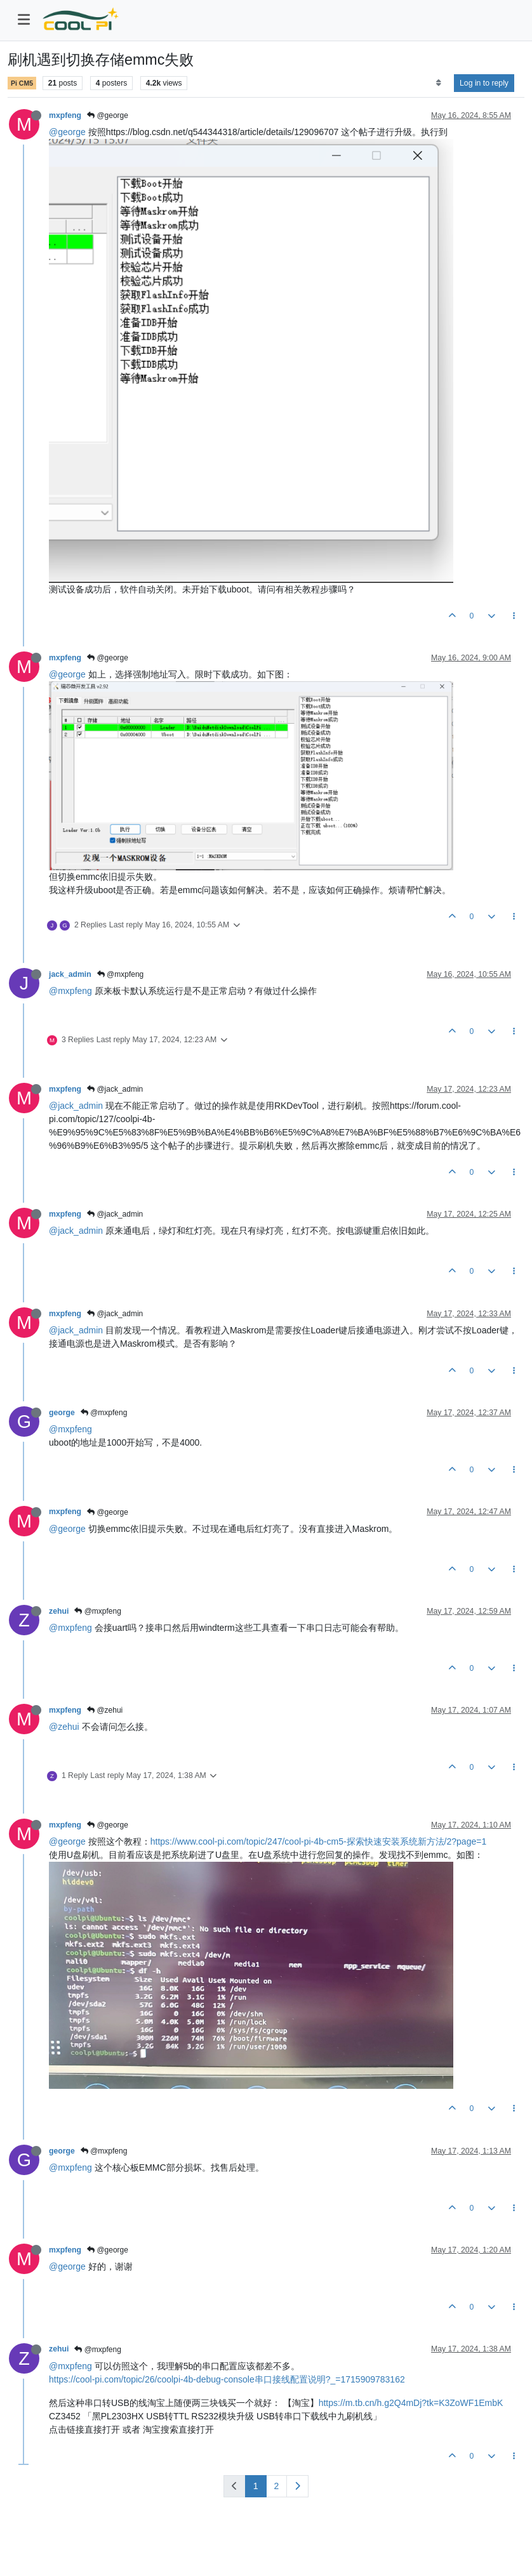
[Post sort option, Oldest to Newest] (438, 83)
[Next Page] (297, 2486)
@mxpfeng (120, 974)
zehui (59, 1611)
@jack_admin (115, 1089)
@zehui (105, 1710)
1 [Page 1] (255, 2486)
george (62, 1412)
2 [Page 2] (276, 2486)
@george (107, 115)
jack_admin (70, 974)
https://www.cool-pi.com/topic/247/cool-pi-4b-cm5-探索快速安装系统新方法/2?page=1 (318, 1841)
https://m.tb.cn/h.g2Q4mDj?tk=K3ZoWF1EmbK (411, 2403)
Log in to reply (484, 83)
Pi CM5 (22, 83)
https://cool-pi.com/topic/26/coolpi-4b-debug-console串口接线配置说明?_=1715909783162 (227, 2379)
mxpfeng (65, 115)
